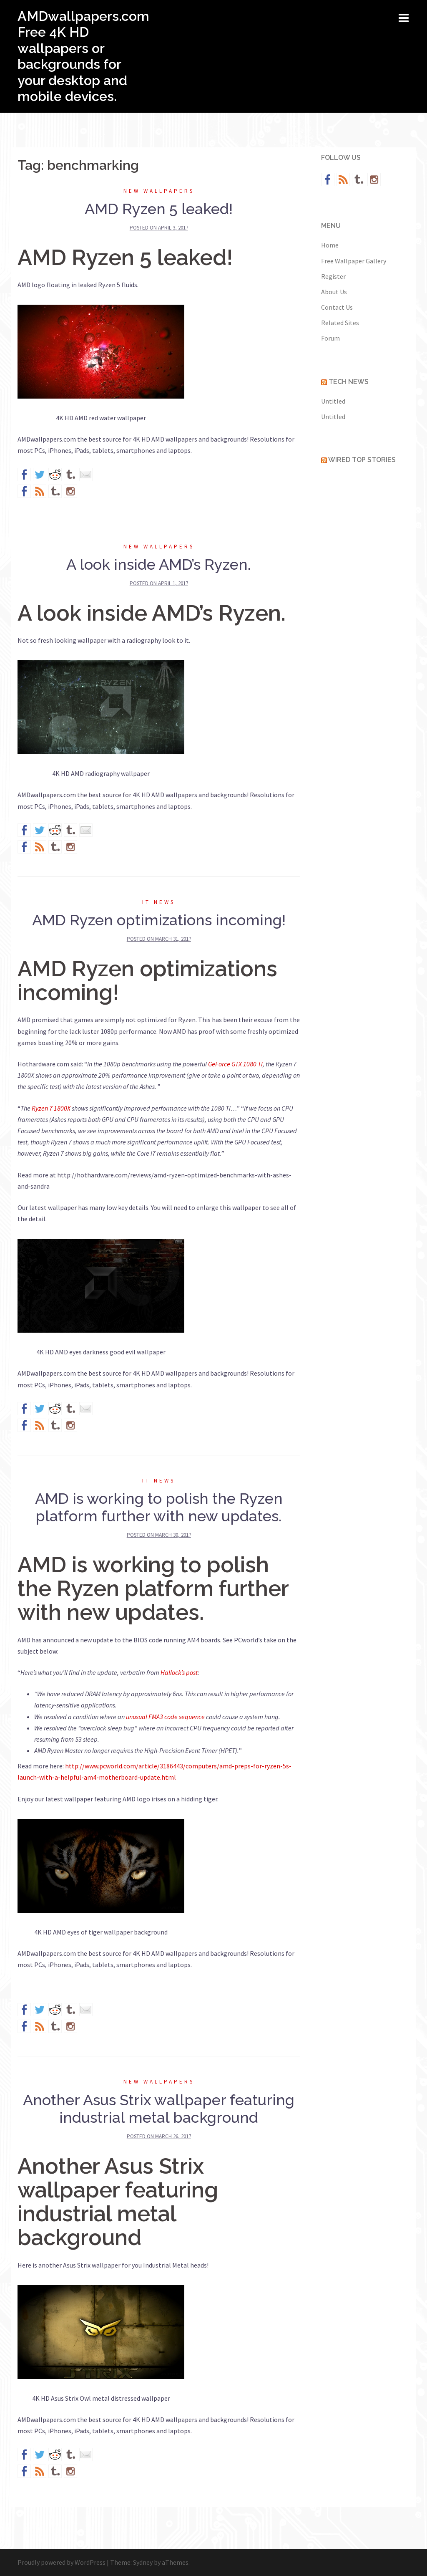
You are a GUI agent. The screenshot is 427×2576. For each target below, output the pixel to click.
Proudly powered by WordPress (61, 2562)
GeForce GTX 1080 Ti (235, 1064)
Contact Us (337, 307)
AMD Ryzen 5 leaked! (159, 208)
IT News (158, 902)
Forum (330, 338)
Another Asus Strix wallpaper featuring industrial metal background (158, 2108)
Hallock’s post (179, 1672)
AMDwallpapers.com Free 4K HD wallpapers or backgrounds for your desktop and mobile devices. (83, 56)
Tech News (349, 382)
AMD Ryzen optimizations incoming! (159, 920)
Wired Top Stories (362, 460)
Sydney (143, 2562)
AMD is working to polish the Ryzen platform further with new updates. (159, 1507)
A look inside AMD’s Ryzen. (158, 564)
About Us (334, 292)
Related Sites (340, 322)
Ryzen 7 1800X (51, 1108)
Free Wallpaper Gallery (353, 261)
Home (330, 245)
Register (333, 276)
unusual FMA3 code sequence (165, 1716)
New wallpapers (158, 190)
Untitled (333, 401)
